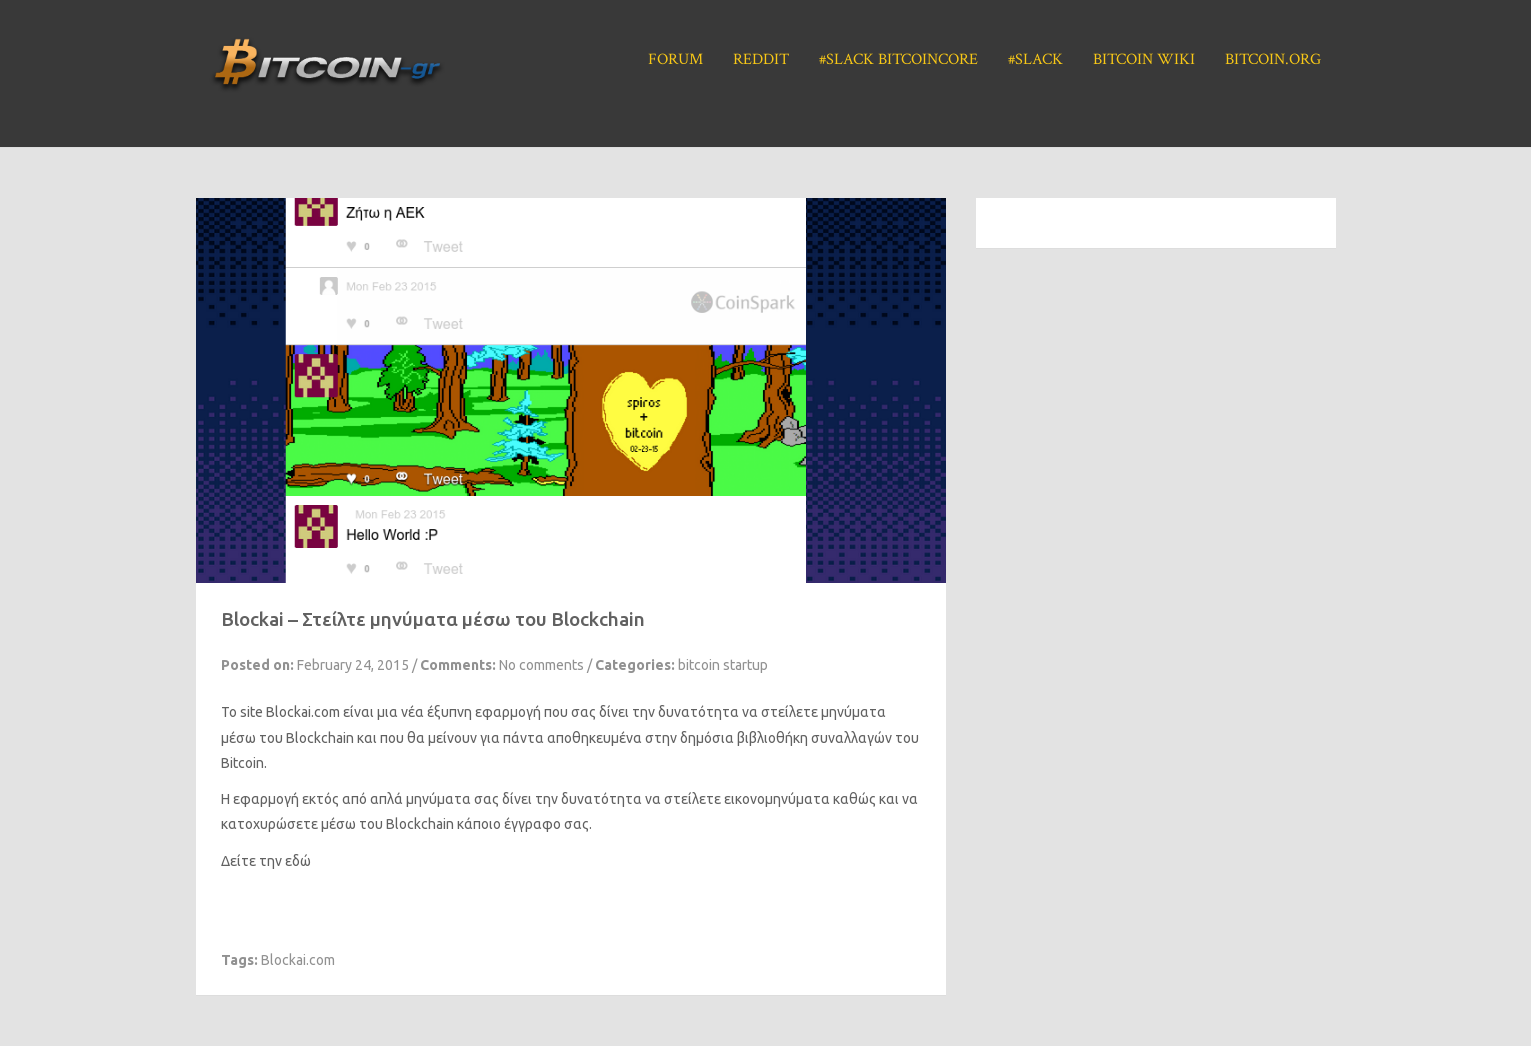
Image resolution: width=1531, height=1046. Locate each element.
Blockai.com (298, 960)
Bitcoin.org (1273, 59)
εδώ (298, 861)
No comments (541, 665)
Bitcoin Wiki (1144, 59)
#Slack (1035, 59)
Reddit (761, 59)
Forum (675, 59)
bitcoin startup (723, 665)
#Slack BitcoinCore (898, 59)
